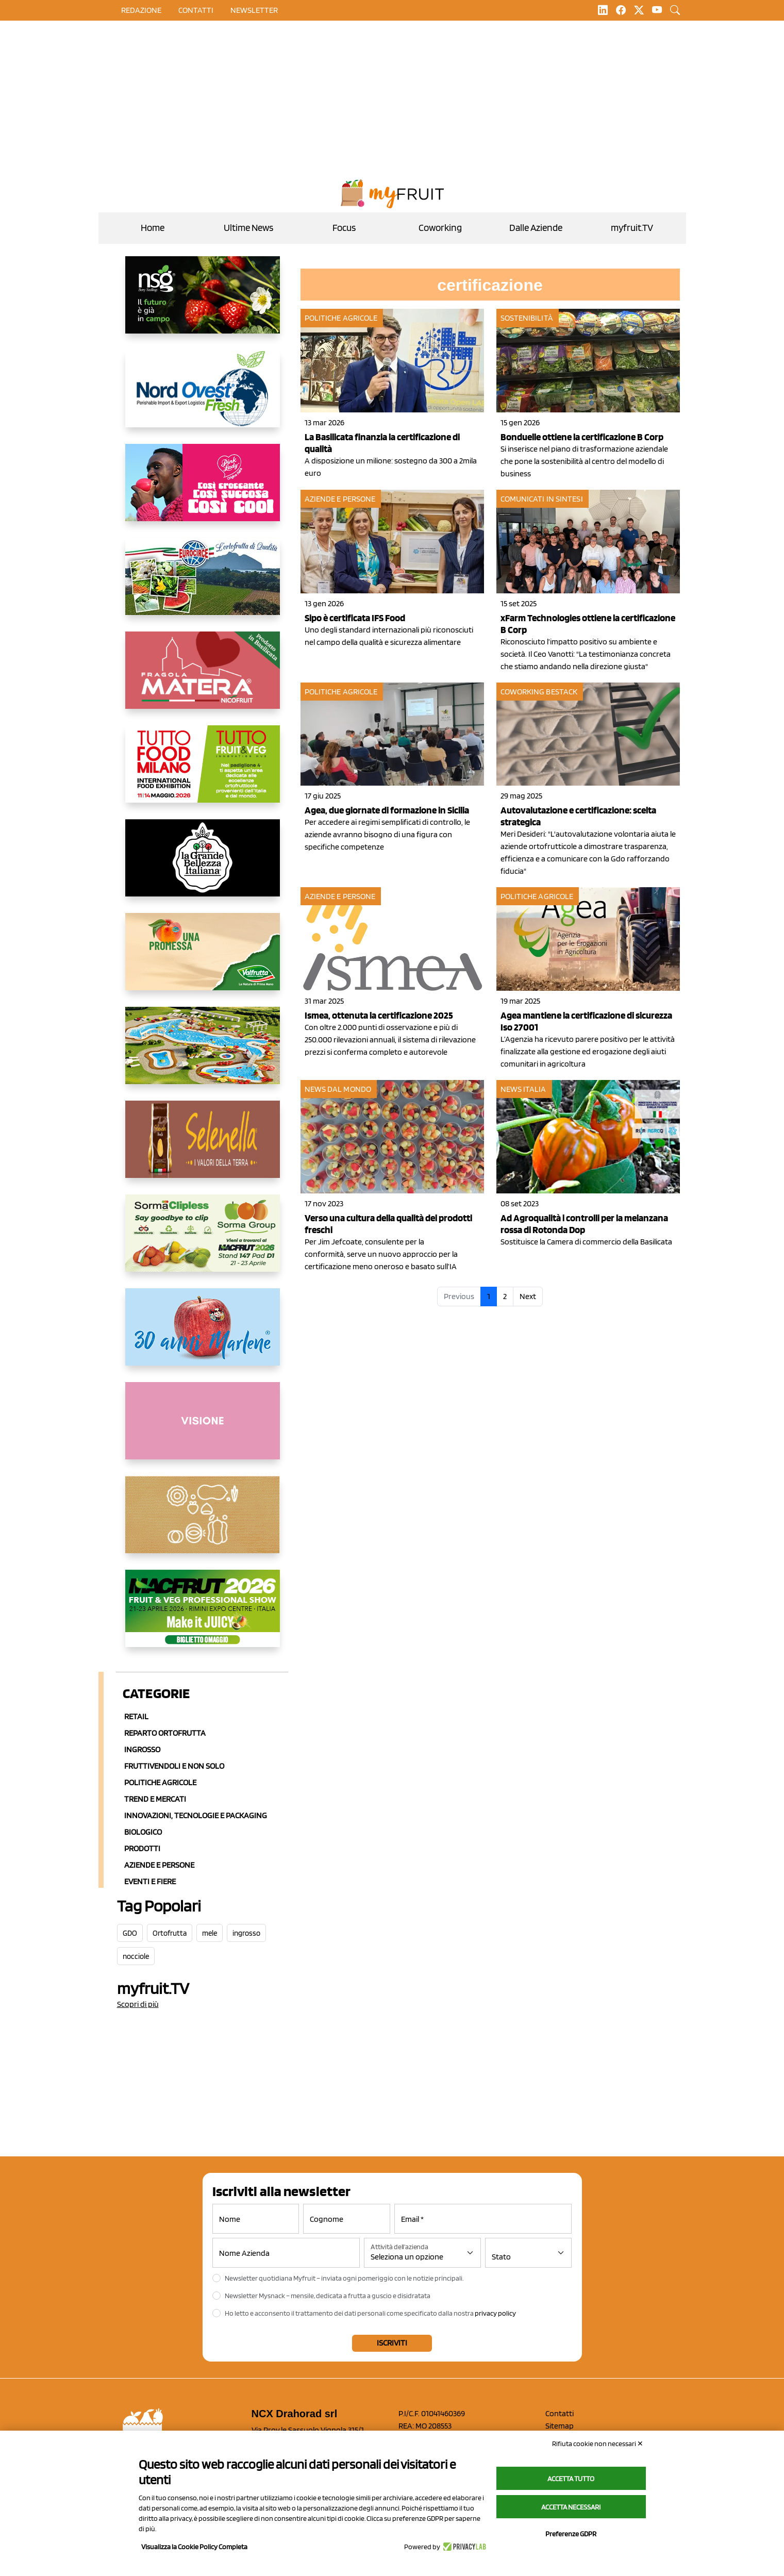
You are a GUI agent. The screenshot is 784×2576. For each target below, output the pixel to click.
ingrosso (246, 1933)
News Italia (523, 1089)
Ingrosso (142, 1749)
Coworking (440, 228)
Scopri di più (138, 2004)
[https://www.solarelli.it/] (202, 1054)
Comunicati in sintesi (542, 499)
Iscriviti (392, 2343)
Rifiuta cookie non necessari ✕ (597, 2443)
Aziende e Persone (159, 1865)
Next (528, 1296)
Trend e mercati (155, 1799)
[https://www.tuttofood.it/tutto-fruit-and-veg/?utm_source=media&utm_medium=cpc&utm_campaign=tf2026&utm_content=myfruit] (202, 772)
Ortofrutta (170, 1933)
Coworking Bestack (539, 691)
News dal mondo (338, 1089)
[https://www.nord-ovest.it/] (202, 397)
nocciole (136, 1956)
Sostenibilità (527, 318)
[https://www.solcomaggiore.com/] (202, 1523)
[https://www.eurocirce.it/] (202, 584)
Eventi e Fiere (150, 1881)
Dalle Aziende (535, 228)
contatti (195, 10)
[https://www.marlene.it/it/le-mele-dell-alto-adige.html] (202, 1335)
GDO (130, 1933)
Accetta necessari (570, 2507)
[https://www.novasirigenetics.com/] (202, 303)
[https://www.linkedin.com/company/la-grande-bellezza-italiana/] (202, 866)
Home (152, 228)
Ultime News (248, 228)
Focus (344, 228)
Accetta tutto (570, 2478)
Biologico (143, 1832)
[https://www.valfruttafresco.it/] (202, 960)
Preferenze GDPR (570, 2534)
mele (209, 1933)
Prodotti (142, 1848)
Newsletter (254, 10)
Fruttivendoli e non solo (174, 1766)
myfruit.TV (632, 228)
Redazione (141, 10)
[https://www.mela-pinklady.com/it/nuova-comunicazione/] (202, 491)
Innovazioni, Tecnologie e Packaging (195, 1815)
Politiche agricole (160, 1782)
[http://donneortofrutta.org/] (202, 1429)
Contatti (559, 2413)
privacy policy (495, 2313)
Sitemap (559, 2426)
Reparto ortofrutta (165, 1733)
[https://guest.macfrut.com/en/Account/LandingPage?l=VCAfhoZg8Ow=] (202, 1617)
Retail (136, 1716)
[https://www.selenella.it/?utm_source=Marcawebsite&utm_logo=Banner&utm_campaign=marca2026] (202, 1147)
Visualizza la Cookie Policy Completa (194, 2546)
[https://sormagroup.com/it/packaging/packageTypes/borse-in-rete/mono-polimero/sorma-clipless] (202, 1241)
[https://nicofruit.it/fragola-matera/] (202, 678)
